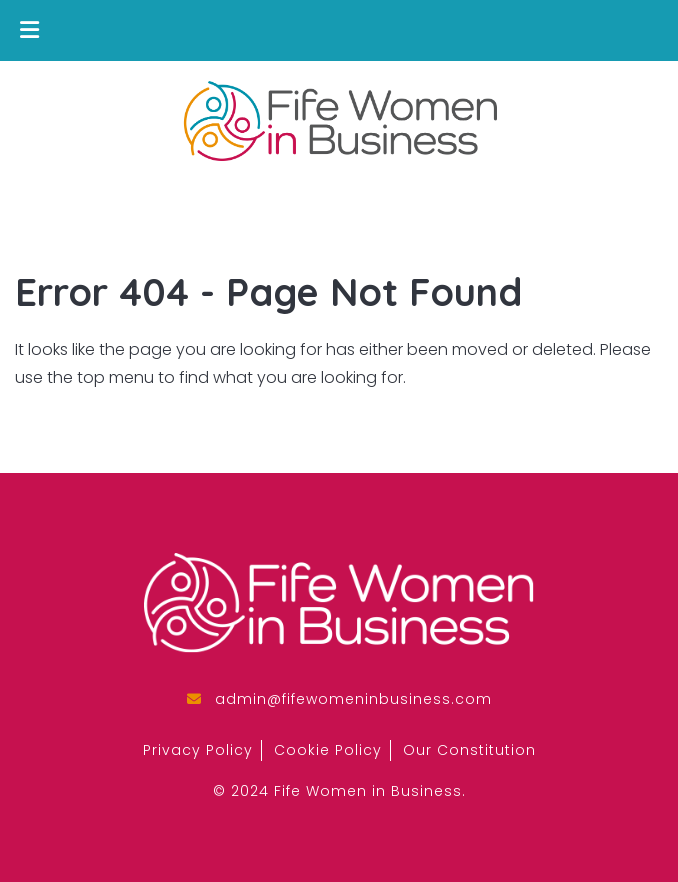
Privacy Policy (198, 750)
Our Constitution (469, 750)
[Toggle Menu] (29, 30)
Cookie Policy (328, 750)
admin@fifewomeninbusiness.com (353, 699)
